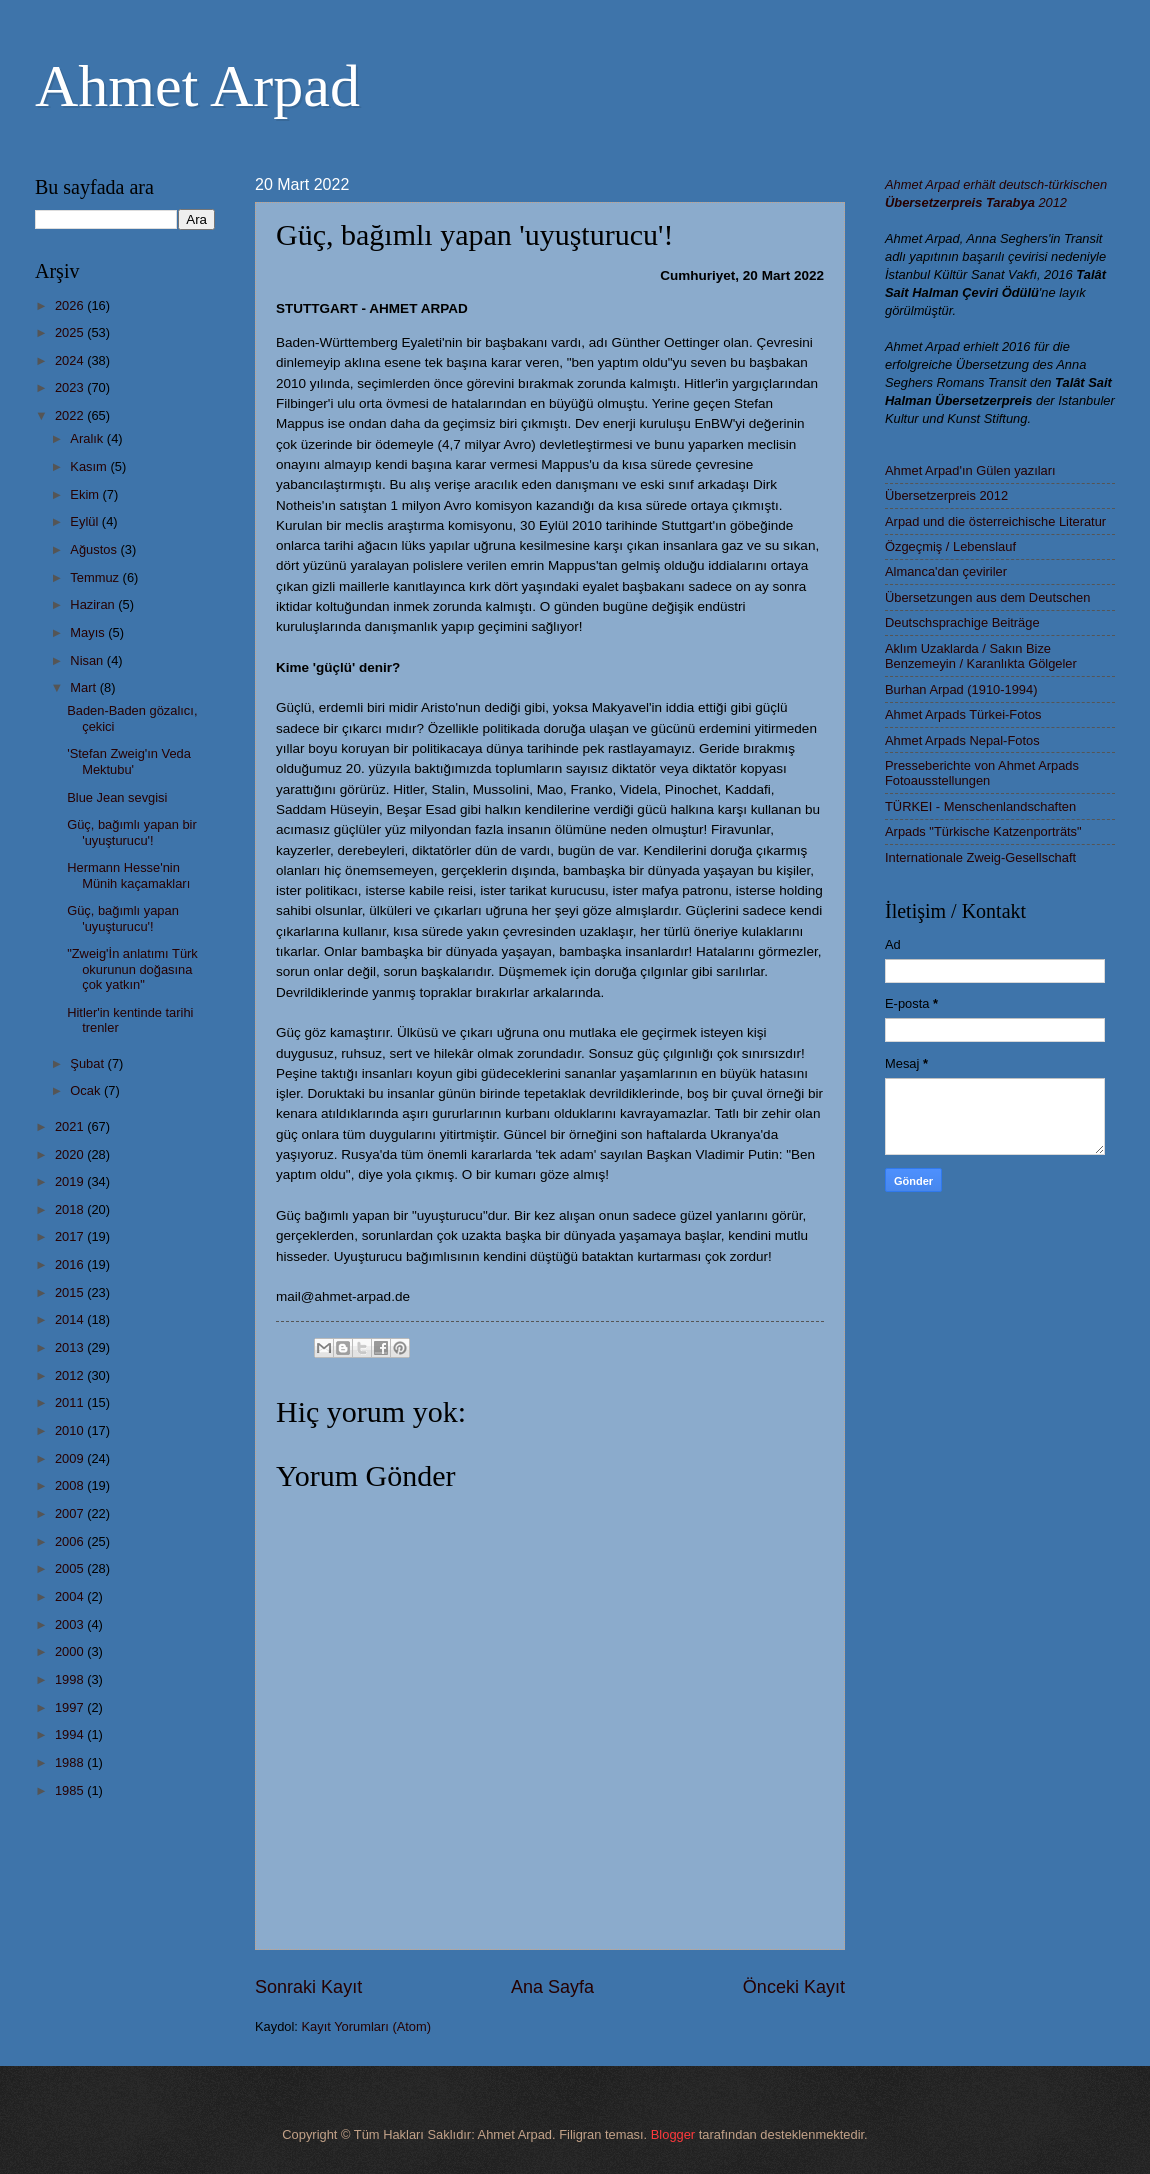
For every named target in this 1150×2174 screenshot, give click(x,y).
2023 (71, 387)
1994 (71, 1734)
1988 (71, 1762)
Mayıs (89, 632)
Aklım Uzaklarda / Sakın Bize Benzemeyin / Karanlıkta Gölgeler (981, 656)
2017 (71, 1236)
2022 (71, 415)
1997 (71, 1707)
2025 (71, 332)
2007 (71, 1513)
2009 (71, 1458)
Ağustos (95, 549)
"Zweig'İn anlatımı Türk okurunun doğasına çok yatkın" (132, 969)
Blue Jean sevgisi (117, 797)
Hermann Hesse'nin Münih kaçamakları (128, 875)
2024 (71, 360)
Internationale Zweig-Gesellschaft (980, 857)
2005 (71, 1568)
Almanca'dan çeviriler (946, 571)
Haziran (94, 604)
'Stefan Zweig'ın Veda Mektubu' (129, 761)
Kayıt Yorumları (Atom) (367, 2026)
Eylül (85, 521)
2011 (71, 1402)
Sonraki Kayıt (308, 1987)
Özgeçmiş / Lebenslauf (950, 546)
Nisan (88, 660)
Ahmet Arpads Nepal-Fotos (962, 740)
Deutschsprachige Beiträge (962, 622)
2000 (71, 1651)
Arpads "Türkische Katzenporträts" (983, 831)
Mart (84, 687)
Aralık (88, 438)
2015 (71, 1292)
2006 (71, 1541)
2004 (71, 1596)
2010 (71, 1430)
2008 (71, 1485)
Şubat (88, 1063)
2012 (71, 1375)
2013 (71, 1347)
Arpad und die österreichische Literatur (995, 521)
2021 (71, 1126)
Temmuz (96, 577)
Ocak (87, 1090)
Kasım (90, 466)
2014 (71, 1319)
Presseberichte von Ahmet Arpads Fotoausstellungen (982, 773)
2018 (71, 1209)
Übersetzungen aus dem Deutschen (987, 597)
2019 (71, 1181)
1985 (71, 1790)
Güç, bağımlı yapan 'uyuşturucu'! (123, 918)
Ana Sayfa (552, 1987)
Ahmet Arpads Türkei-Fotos (963, 714)
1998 (71, 1679)
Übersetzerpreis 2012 (946, 495)
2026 (71, 305)
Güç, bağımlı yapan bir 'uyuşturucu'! (132, 832)
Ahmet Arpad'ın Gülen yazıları (970, 470)
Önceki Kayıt (794, 1987)
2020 (71, 1154)
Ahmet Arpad (197, 86)
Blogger (673, 2134)
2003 (71, 1624)
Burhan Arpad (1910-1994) (961, 689)
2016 (71, 1264)
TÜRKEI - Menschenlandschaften (980, 806)
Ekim (86, 494)
